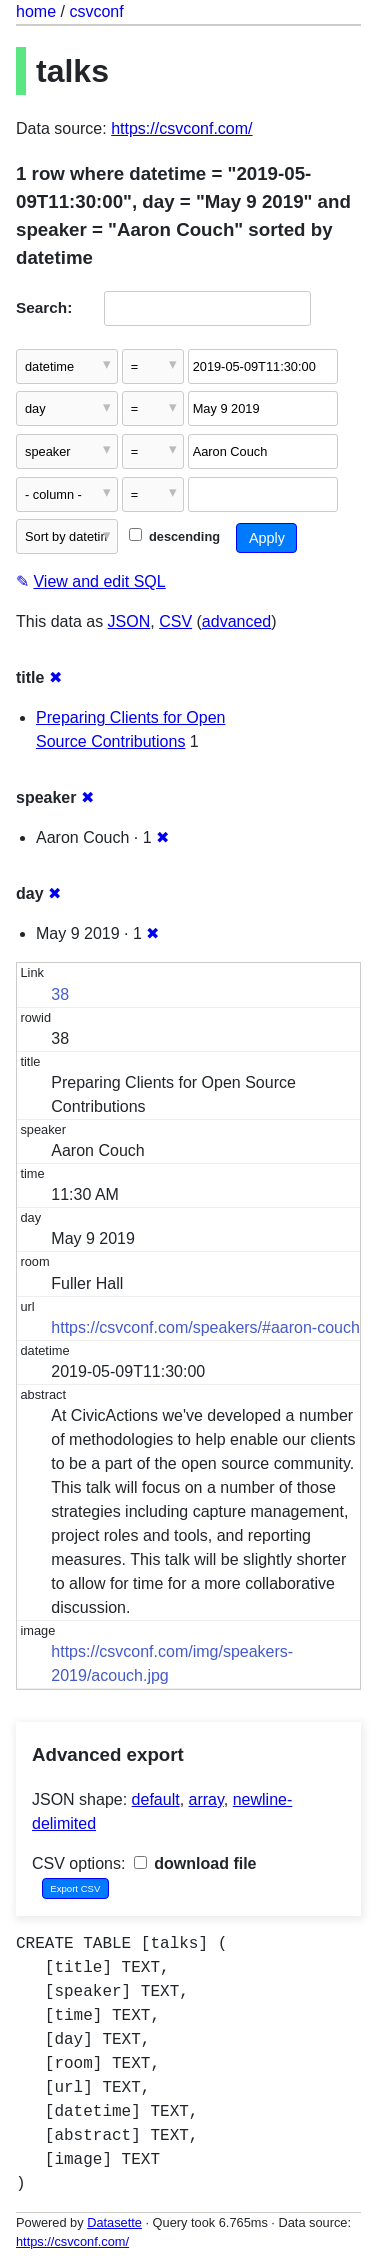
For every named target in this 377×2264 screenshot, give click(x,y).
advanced (236, 621)
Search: (44, 307)
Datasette (114, 2222)
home (36, 11)
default (156, 1799)
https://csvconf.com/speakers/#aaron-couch (205, 1327)
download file (195, 1863)
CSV (175, 621)
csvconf (96, 11)
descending (174, 536)
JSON (129, 621)
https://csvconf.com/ (181, 128)
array (206, 1799)
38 (60, 994)
